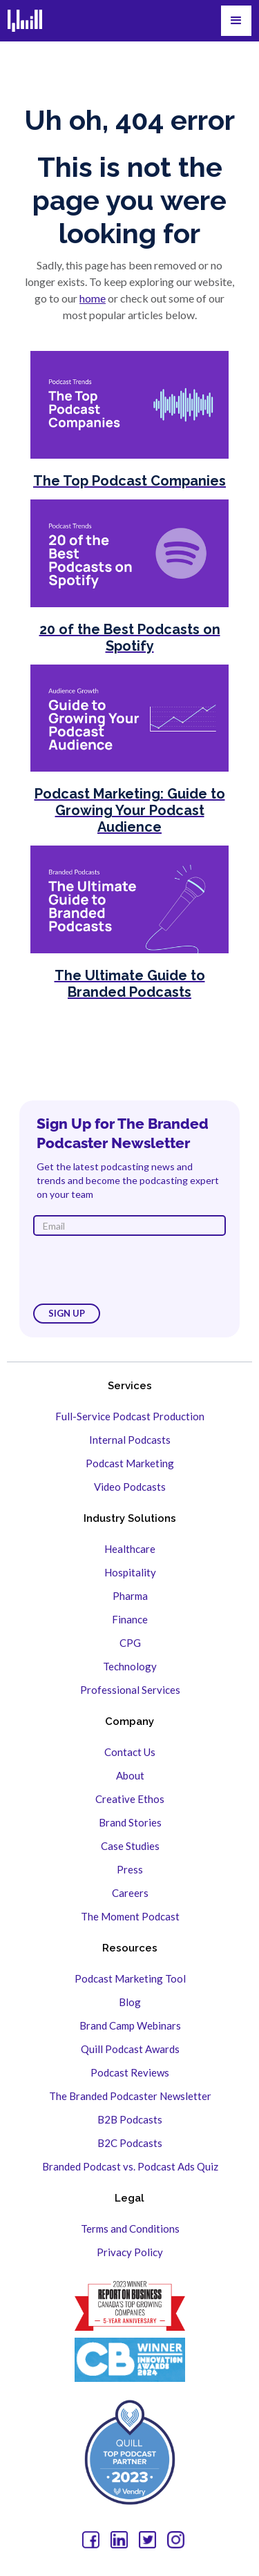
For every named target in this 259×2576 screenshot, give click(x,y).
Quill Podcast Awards (130, 2049)
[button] (236, 21)
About (130, 1775)
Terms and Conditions (130, 2228)
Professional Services (130, 1689)
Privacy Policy (130, 2252)
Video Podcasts (130, 1486)
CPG (130, 1643)
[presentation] (138, 1270)
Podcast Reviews (129, 2072)
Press (130, 1869)
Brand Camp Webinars (130, 2025)
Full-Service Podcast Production (129, 1416)
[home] (25, 20)
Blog (130, 2002)
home (92, 298)
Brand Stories (130, 1822)
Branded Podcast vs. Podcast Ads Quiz (130, 2166)
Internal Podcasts (130, 1439)
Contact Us (129, 1752)
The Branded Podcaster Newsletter (130, 2096)
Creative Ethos (129, 1799)
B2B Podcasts (129, 2119)
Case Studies (130, 1846)
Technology (130, 1666)
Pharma (130, 1596)
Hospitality (130, 1572)
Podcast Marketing (130, 1463)
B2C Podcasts (129, 2143)
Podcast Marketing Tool (130, 1978)
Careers (130, 1893)
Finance (130, 1619)
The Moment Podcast (130, 1916)
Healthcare (129, 1549)
